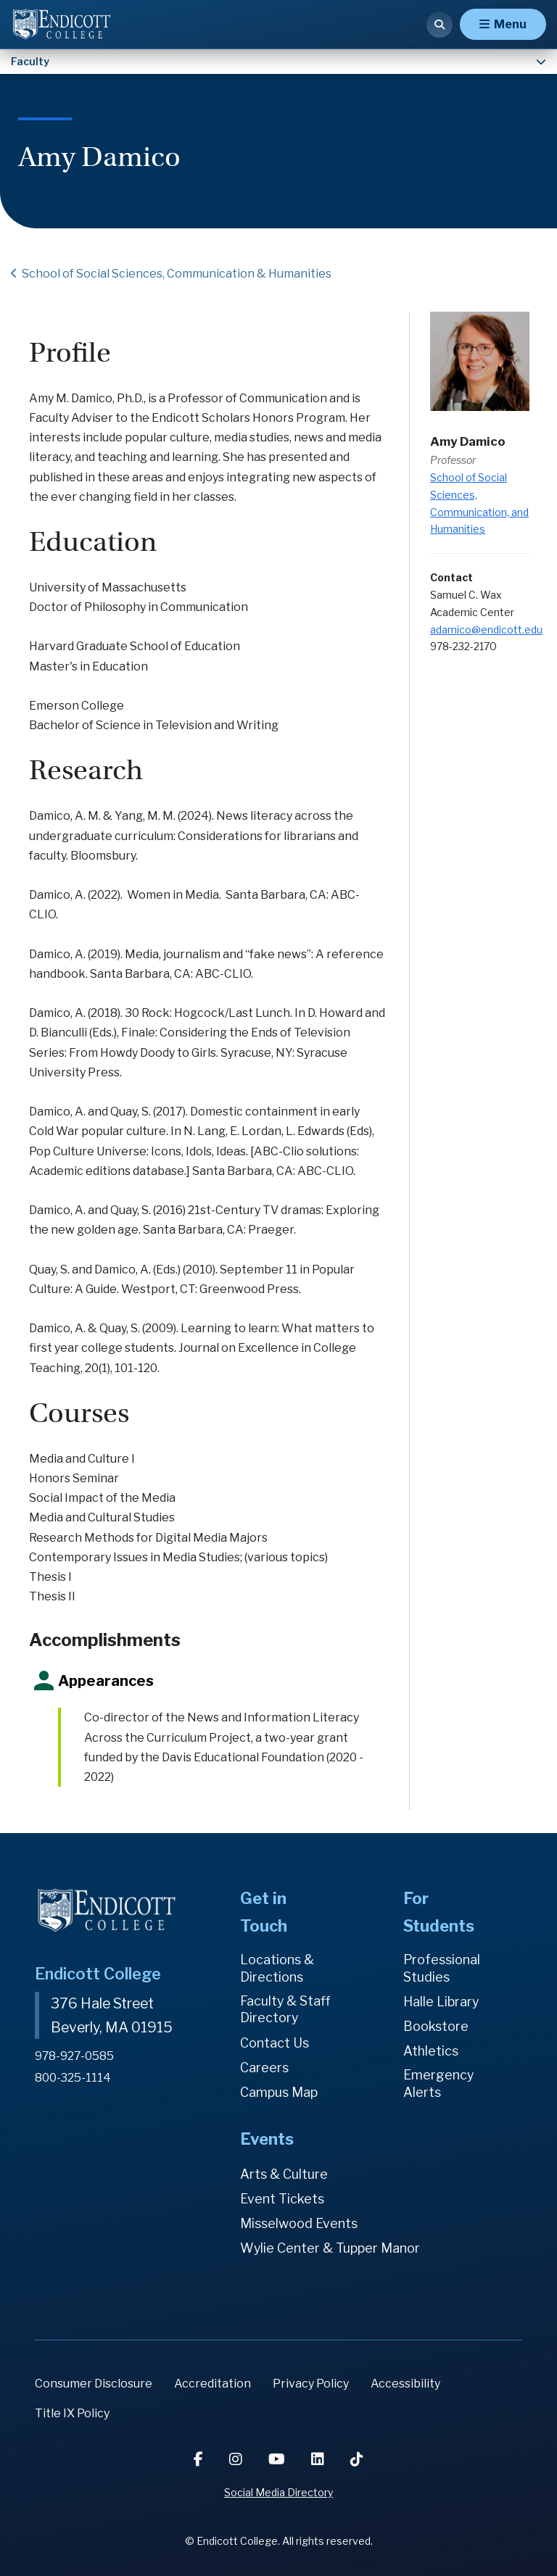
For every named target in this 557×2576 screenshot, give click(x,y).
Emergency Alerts (438, 2084)
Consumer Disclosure (93, 2384)
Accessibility (405, 2384)
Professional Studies (442, 1968)
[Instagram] (237, 2459)
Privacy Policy (311, 2384)
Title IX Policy (72, 2414)
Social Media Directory (278, 2492)
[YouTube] (278, 2459)
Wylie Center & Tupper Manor (330, 2248)
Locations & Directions (277, 1968)
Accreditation (212, 2384)
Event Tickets (282, 2198)
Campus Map (279, 2093)
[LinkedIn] (319, 2459)
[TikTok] (356, 2459)
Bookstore (436, 2026)
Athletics (430, 2050)
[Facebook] (200, 2459)
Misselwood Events (299, 2223)
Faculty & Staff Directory (286, 2009)
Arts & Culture (284, 2174)
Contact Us (274, 2043)
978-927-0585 (75, 2055)
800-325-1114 (73, 2076)
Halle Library (441, 2001)
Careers (264, 2067)
